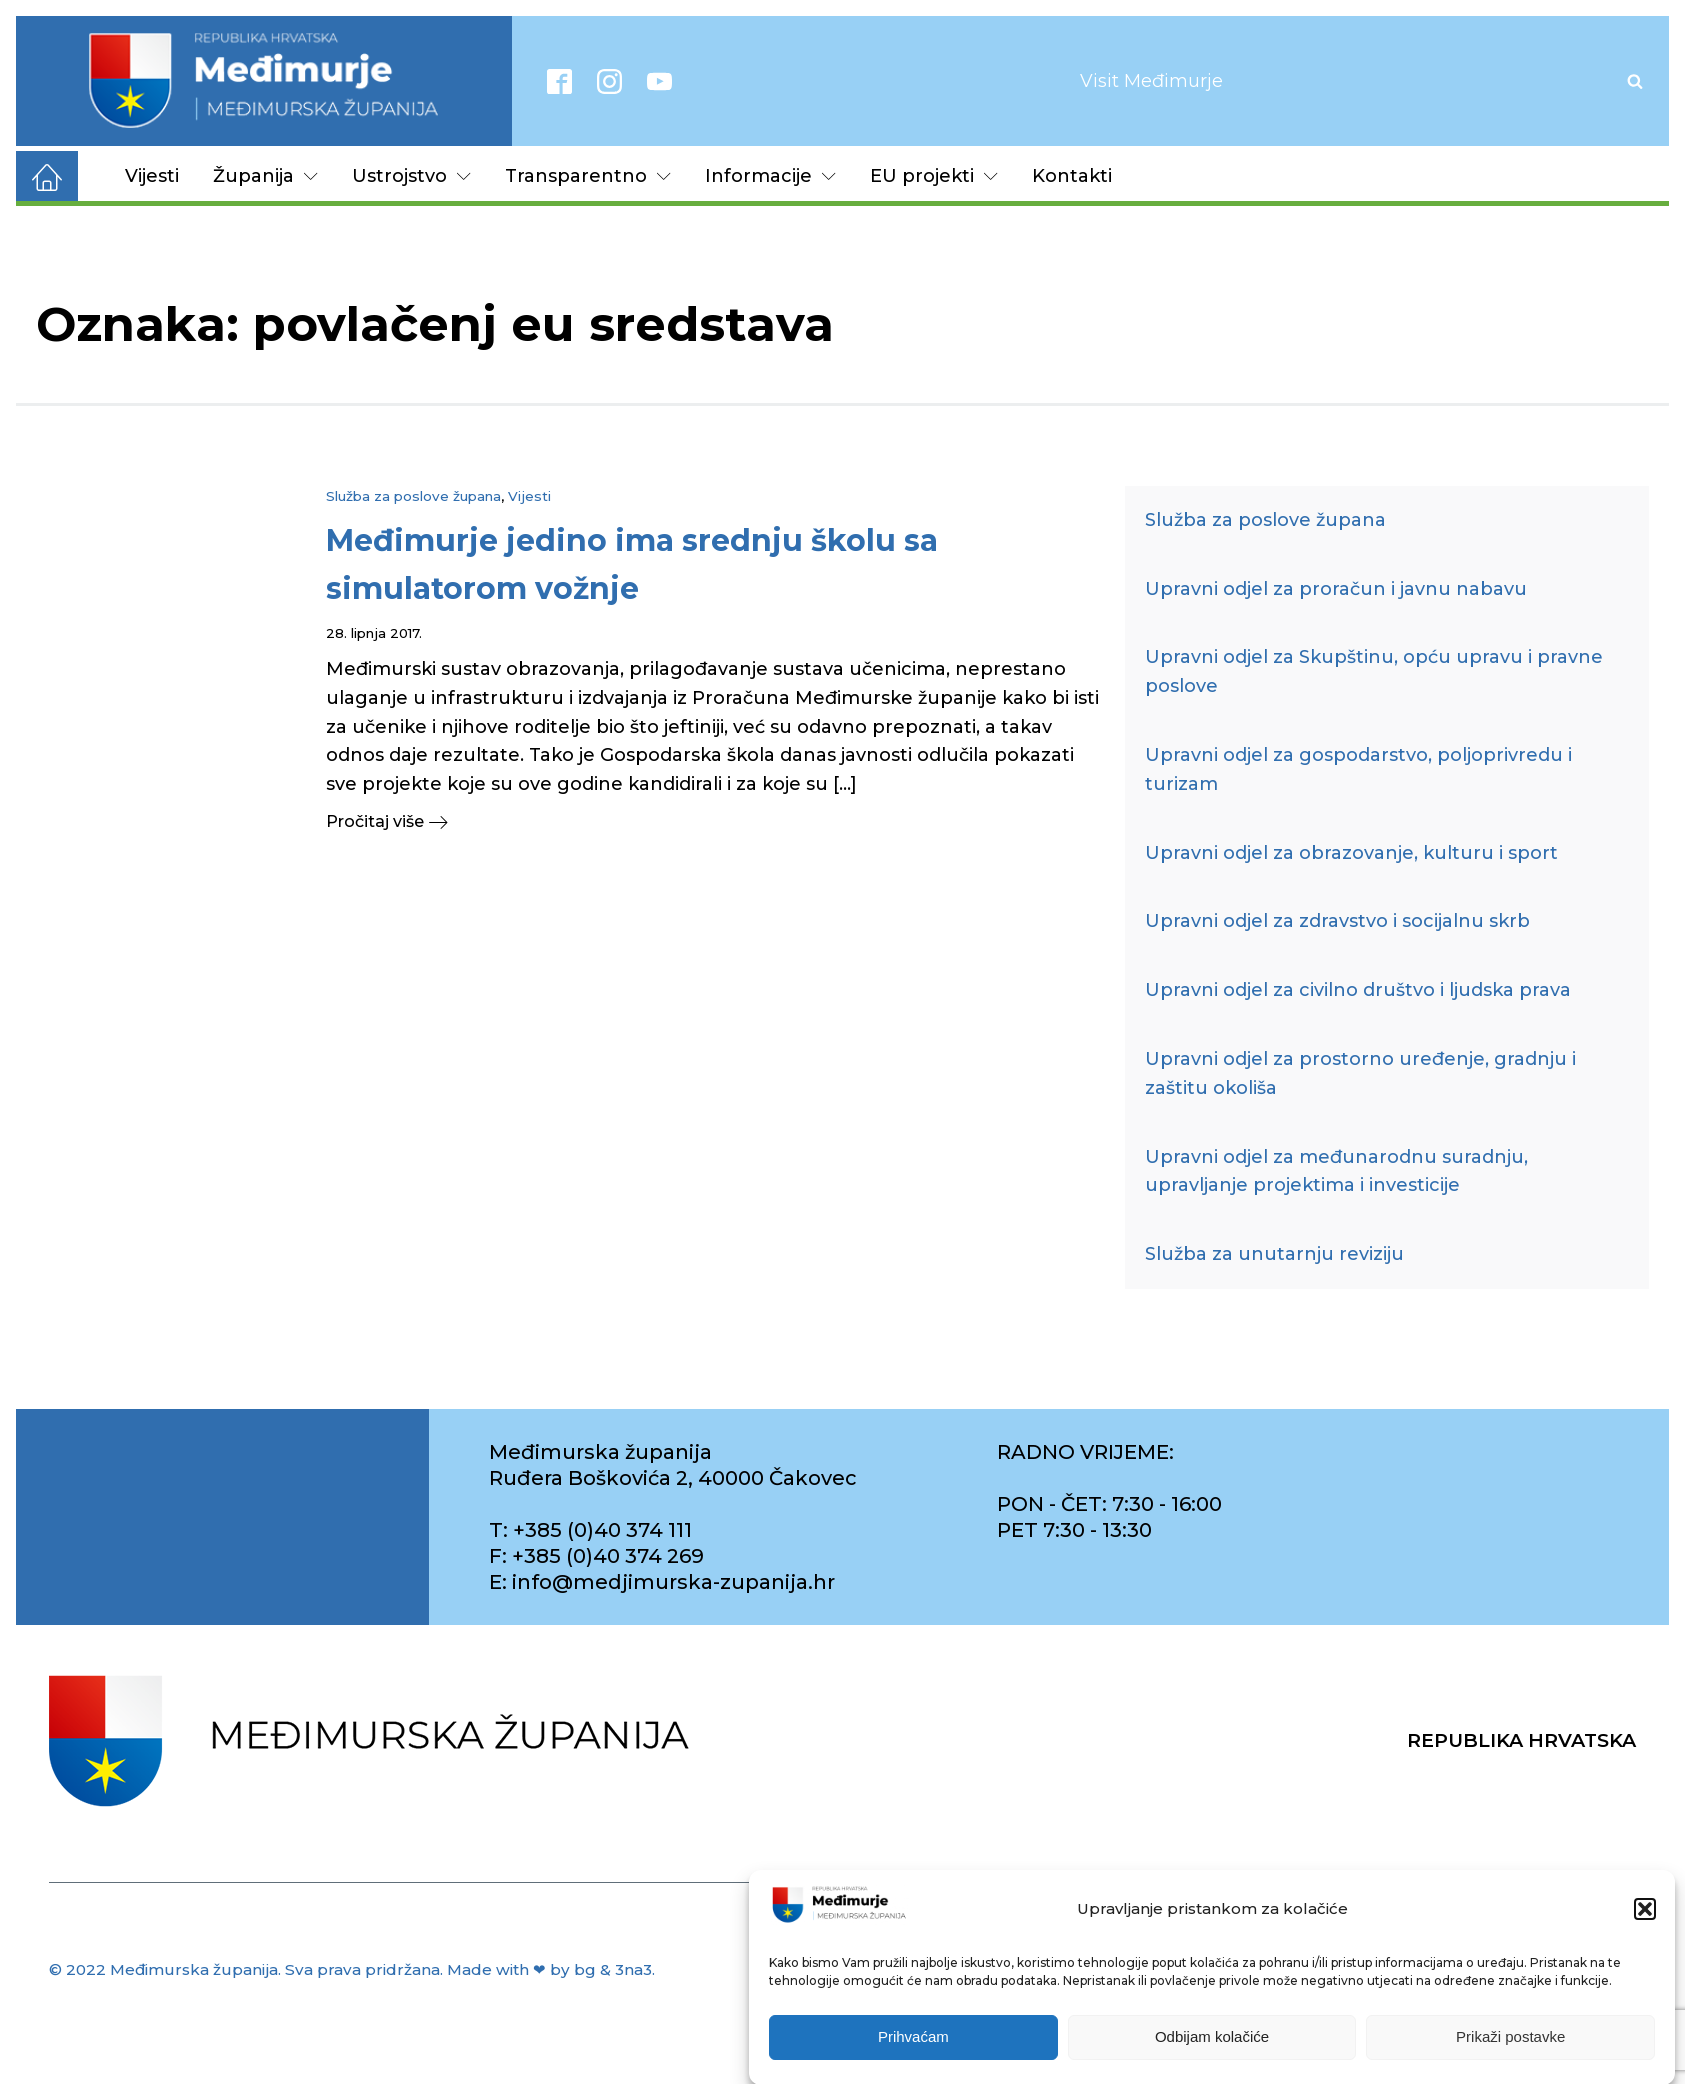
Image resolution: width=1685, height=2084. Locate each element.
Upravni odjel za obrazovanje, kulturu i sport (1351, 853)
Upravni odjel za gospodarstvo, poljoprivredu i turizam (1358, 769)
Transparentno (588, 176)
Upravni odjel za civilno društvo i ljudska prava (1358, 990)
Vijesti (152, 176)
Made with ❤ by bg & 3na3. (551, 1969)
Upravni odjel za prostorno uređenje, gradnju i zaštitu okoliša (1360, 1073)
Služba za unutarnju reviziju (1274, 1254)
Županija (265, 176)
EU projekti (934, 176)
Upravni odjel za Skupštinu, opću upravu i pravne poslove (1374, 671)
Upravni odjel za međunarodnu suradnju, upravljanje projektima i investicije (1336, 1171)
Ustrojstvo (411, 176)
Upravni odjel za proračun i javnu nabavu (1336, 589)
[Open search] (1635, 81)
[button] (1645, 1926)
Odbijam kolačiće (1212, 2053)
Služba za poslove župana (413, 496)
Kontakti (1072, 176)
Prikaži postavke (1510, 2053)
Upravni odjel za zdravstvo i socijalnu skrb (1337, 921)
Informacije (770, 176)
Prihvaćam (913, 2053)
